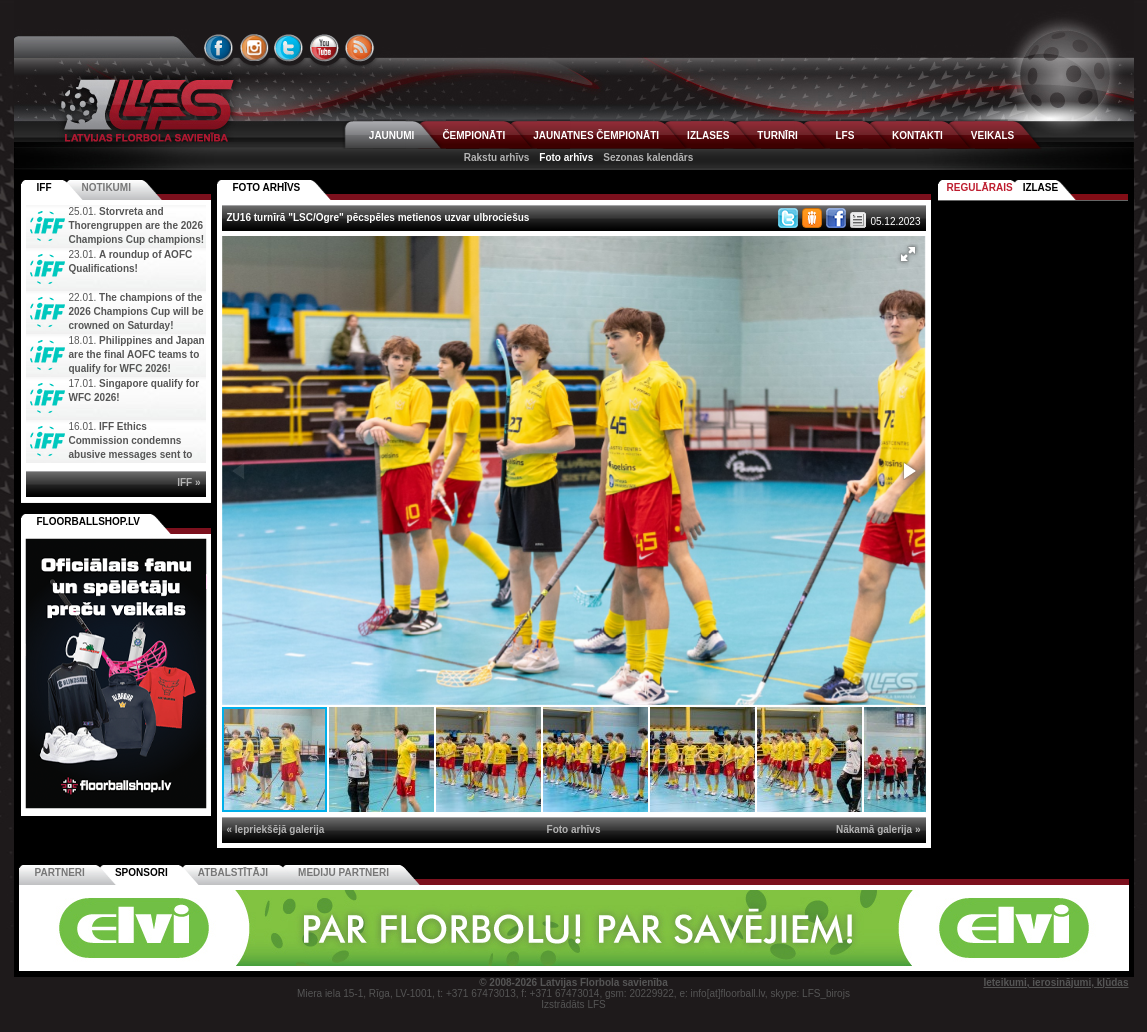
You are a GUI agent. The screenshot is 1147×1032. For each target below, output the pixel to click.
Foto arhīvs (566, 157)
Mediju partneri (343, 872)
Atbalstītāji (233, 872)
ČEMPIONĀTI (473, 135)
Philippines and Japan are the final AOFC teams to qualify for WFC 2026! (137, 354)
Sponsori (141, 872)
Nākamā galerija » (878, 829)
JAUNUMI (392, 135)
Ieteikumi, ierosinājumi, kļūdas (1055, 982)
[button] (908, 254)
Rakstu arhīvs (497, 157)
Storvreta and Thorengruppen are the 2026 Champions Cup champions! (137, 225)
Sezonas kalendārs (648, 157)
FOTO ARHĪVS (267, 187)
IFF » (188, 482)
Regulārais (980, 187)
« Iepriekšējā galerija (276, 829)
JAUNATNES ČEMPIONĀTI (596, 135)
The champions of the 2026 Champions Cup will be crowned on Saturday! (136, 311)
